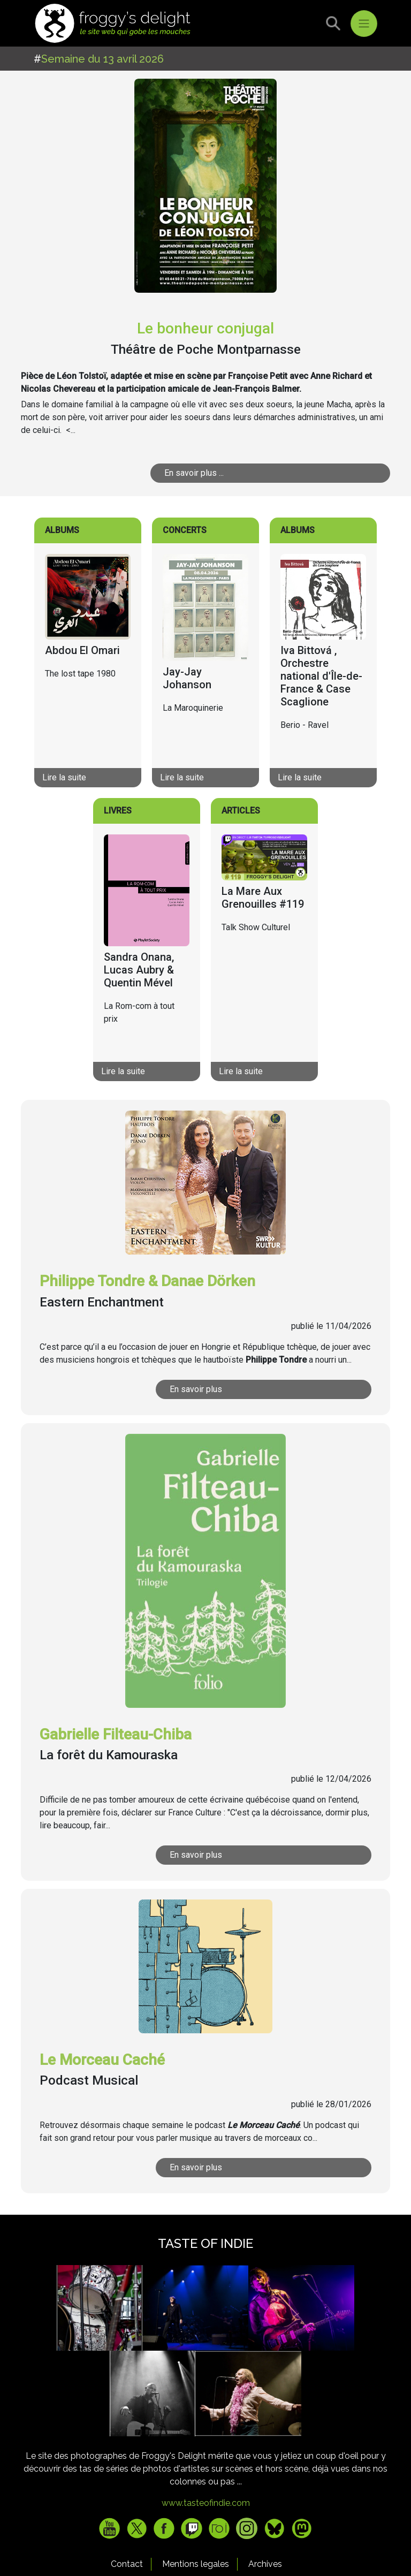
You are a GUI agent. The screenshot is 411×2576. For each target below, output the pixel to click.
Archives (265, 2564)
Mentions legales (195, 2564)
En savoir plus (196, 1389)
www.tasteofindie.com (206, 2503)
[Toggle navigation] (364, 23)
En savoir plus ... (194, 473)
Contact (127, 2564)
